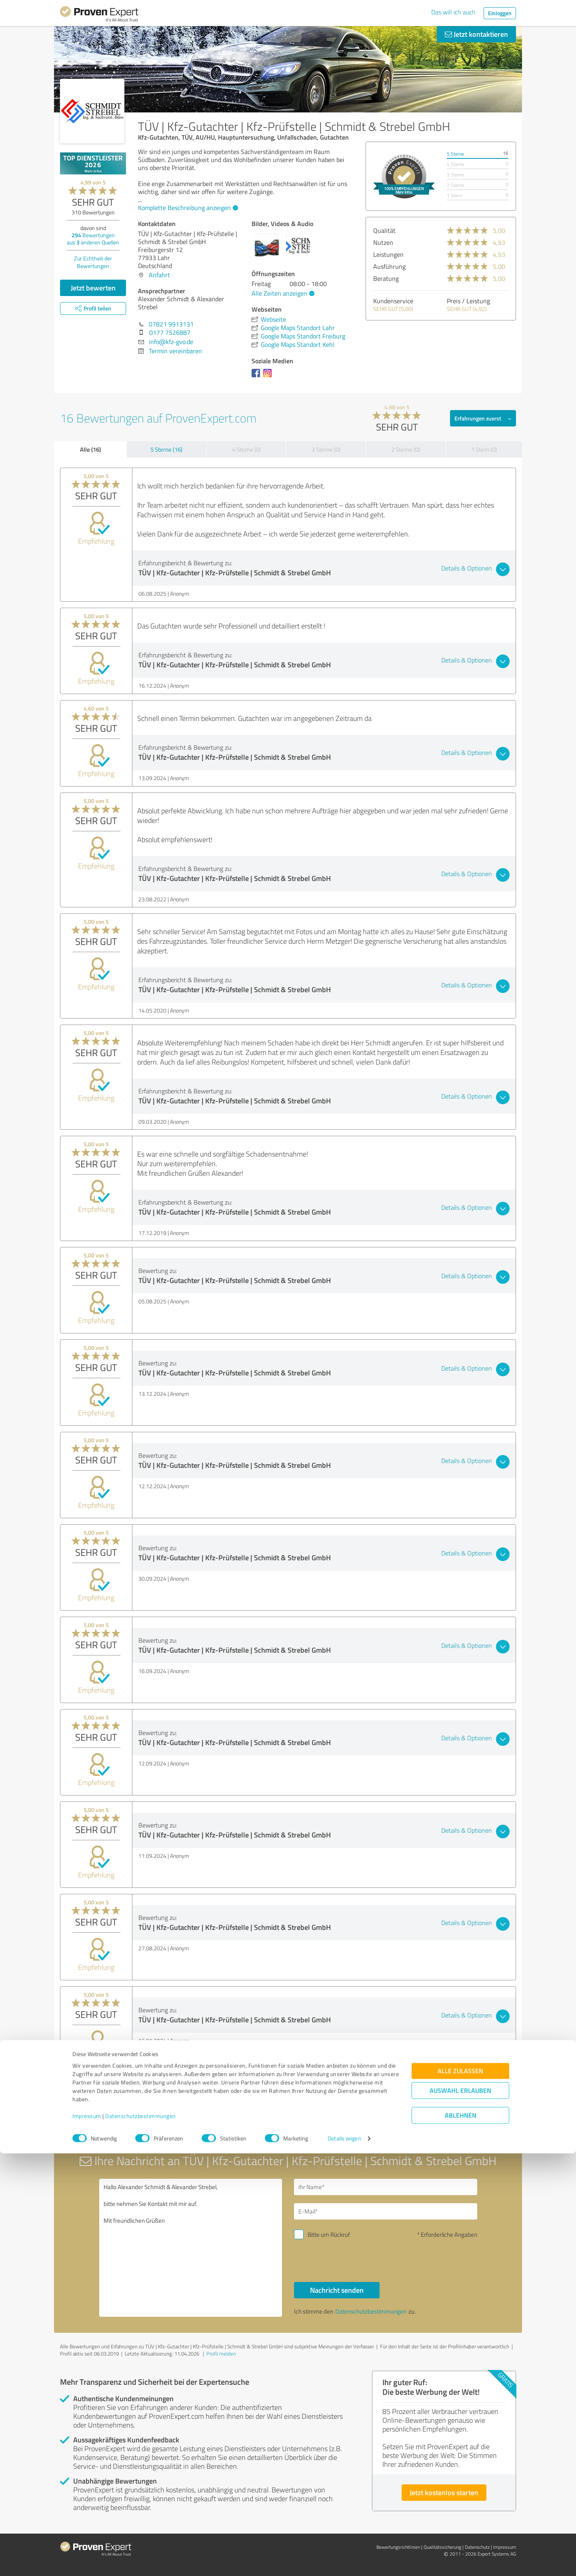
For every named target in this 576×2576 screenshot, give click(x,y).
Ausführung (389, 266)
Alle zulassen (460, 2493)
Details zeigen (344, 2561)
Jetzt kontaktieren (476, 34)
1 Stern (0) (484, 449)
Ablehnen (460, 2537)
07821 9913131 (171, 324)
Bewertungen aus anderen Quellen (93, 238)
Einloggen (500, 13)
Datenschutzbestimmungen (140, 2538)
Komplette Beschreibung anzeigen (187, 207)
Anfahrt (159, 274)
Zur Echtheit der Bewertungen (93, 262)
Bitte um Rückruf (329, 2234)
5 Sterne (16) (166, 449)
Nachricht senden (337, 2290)
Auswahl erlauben (460, 2513)
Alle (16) (90, 449)
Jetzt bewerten (93, 287)
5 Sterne (455, 153)
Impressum (86, 2538)
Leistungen (388, 254)
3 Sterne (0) (326, 449)
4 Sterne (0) (246, 449)
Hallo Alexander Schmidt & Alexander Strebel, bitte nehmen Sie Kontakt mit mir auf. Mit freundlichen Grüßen (190, 2248)
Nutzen (383, 242)
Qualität (384, 230)
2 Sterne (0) (405, 449)
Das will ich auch (453, 12)
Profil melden (221, 2353)
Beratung (386, 278)
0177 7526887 (169, 332)
